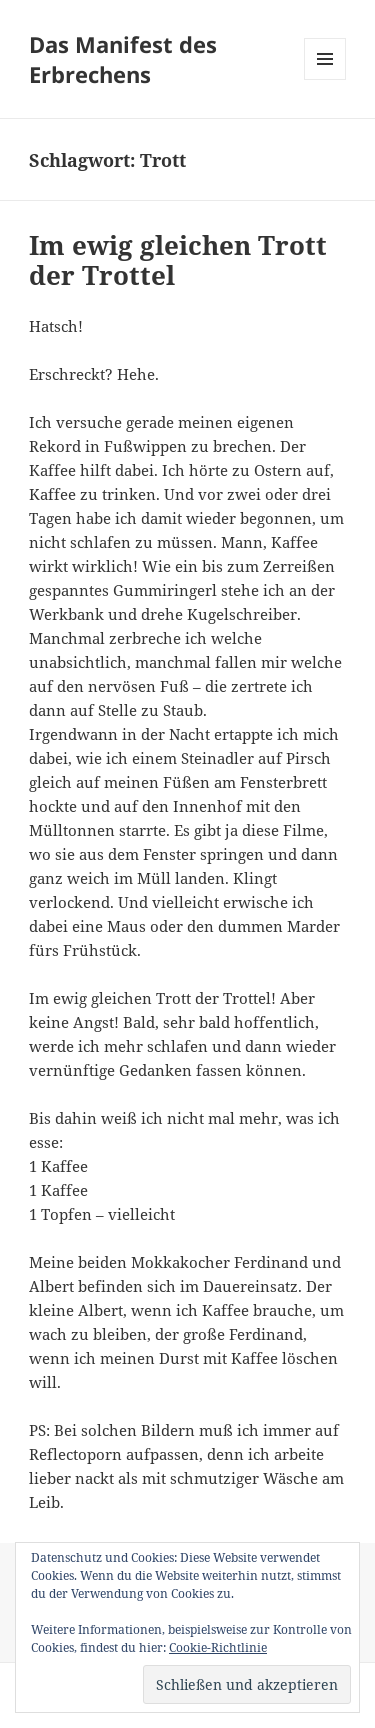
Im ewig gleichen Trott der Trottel (178, 260)
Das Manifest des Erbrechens (123, 59)
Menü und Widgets (325, 79)
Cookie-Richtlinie (218, 1647)
